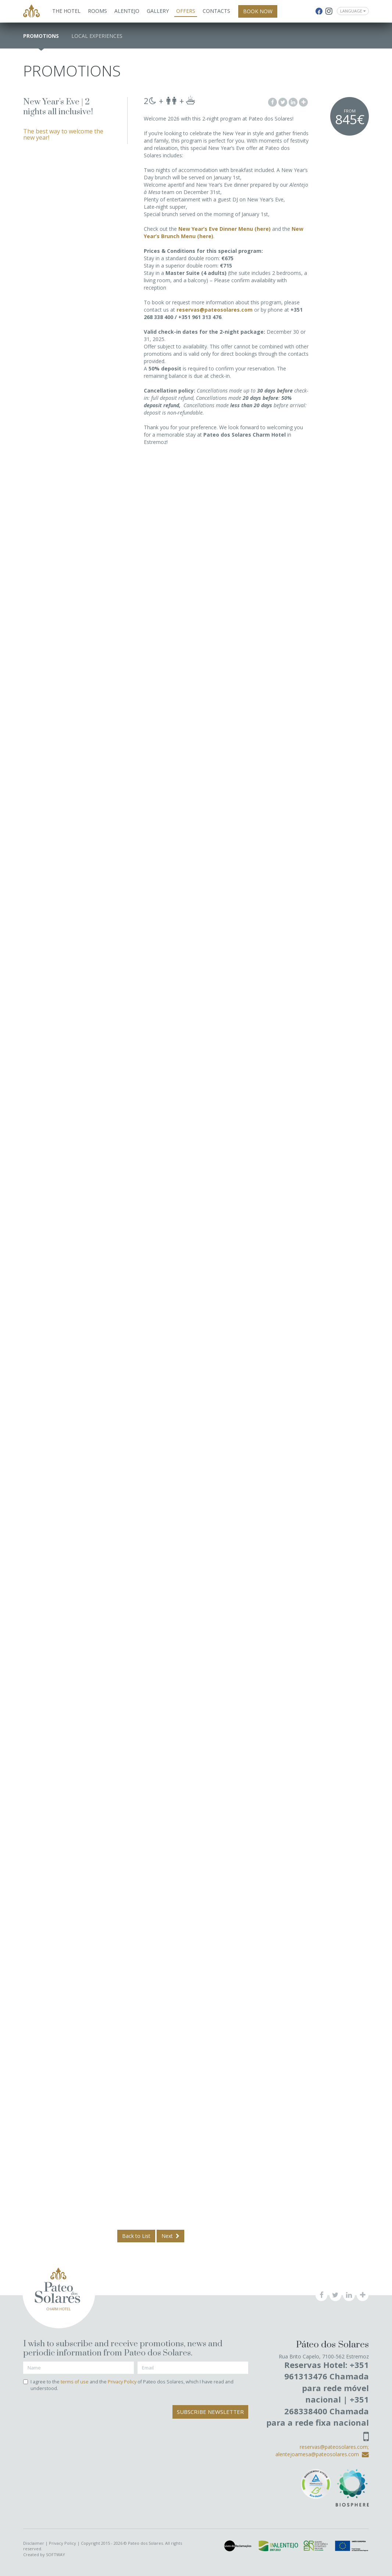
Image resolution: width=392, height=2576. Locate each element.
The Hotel (66, 10)
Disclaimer (33, 2543)
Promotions (41, 35)
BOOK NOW (257, 11)
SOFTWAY (55, 2554)
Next (170, 2235)
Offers (185, 10)
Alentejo (126, 10)
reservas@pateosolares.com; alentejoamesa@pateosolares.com (322, 2450)
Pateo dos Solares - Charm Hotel (31, 11)
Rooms (97, 10)
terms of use (75, 2382)
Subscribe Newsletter (210, 2411)
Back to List (136, 2235)
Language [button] (353, 11)
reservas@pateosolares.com (215, 309)
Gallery (158, 10)
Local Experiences (96, 35)
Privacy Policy (122, 2382)
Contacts (216, 10)
